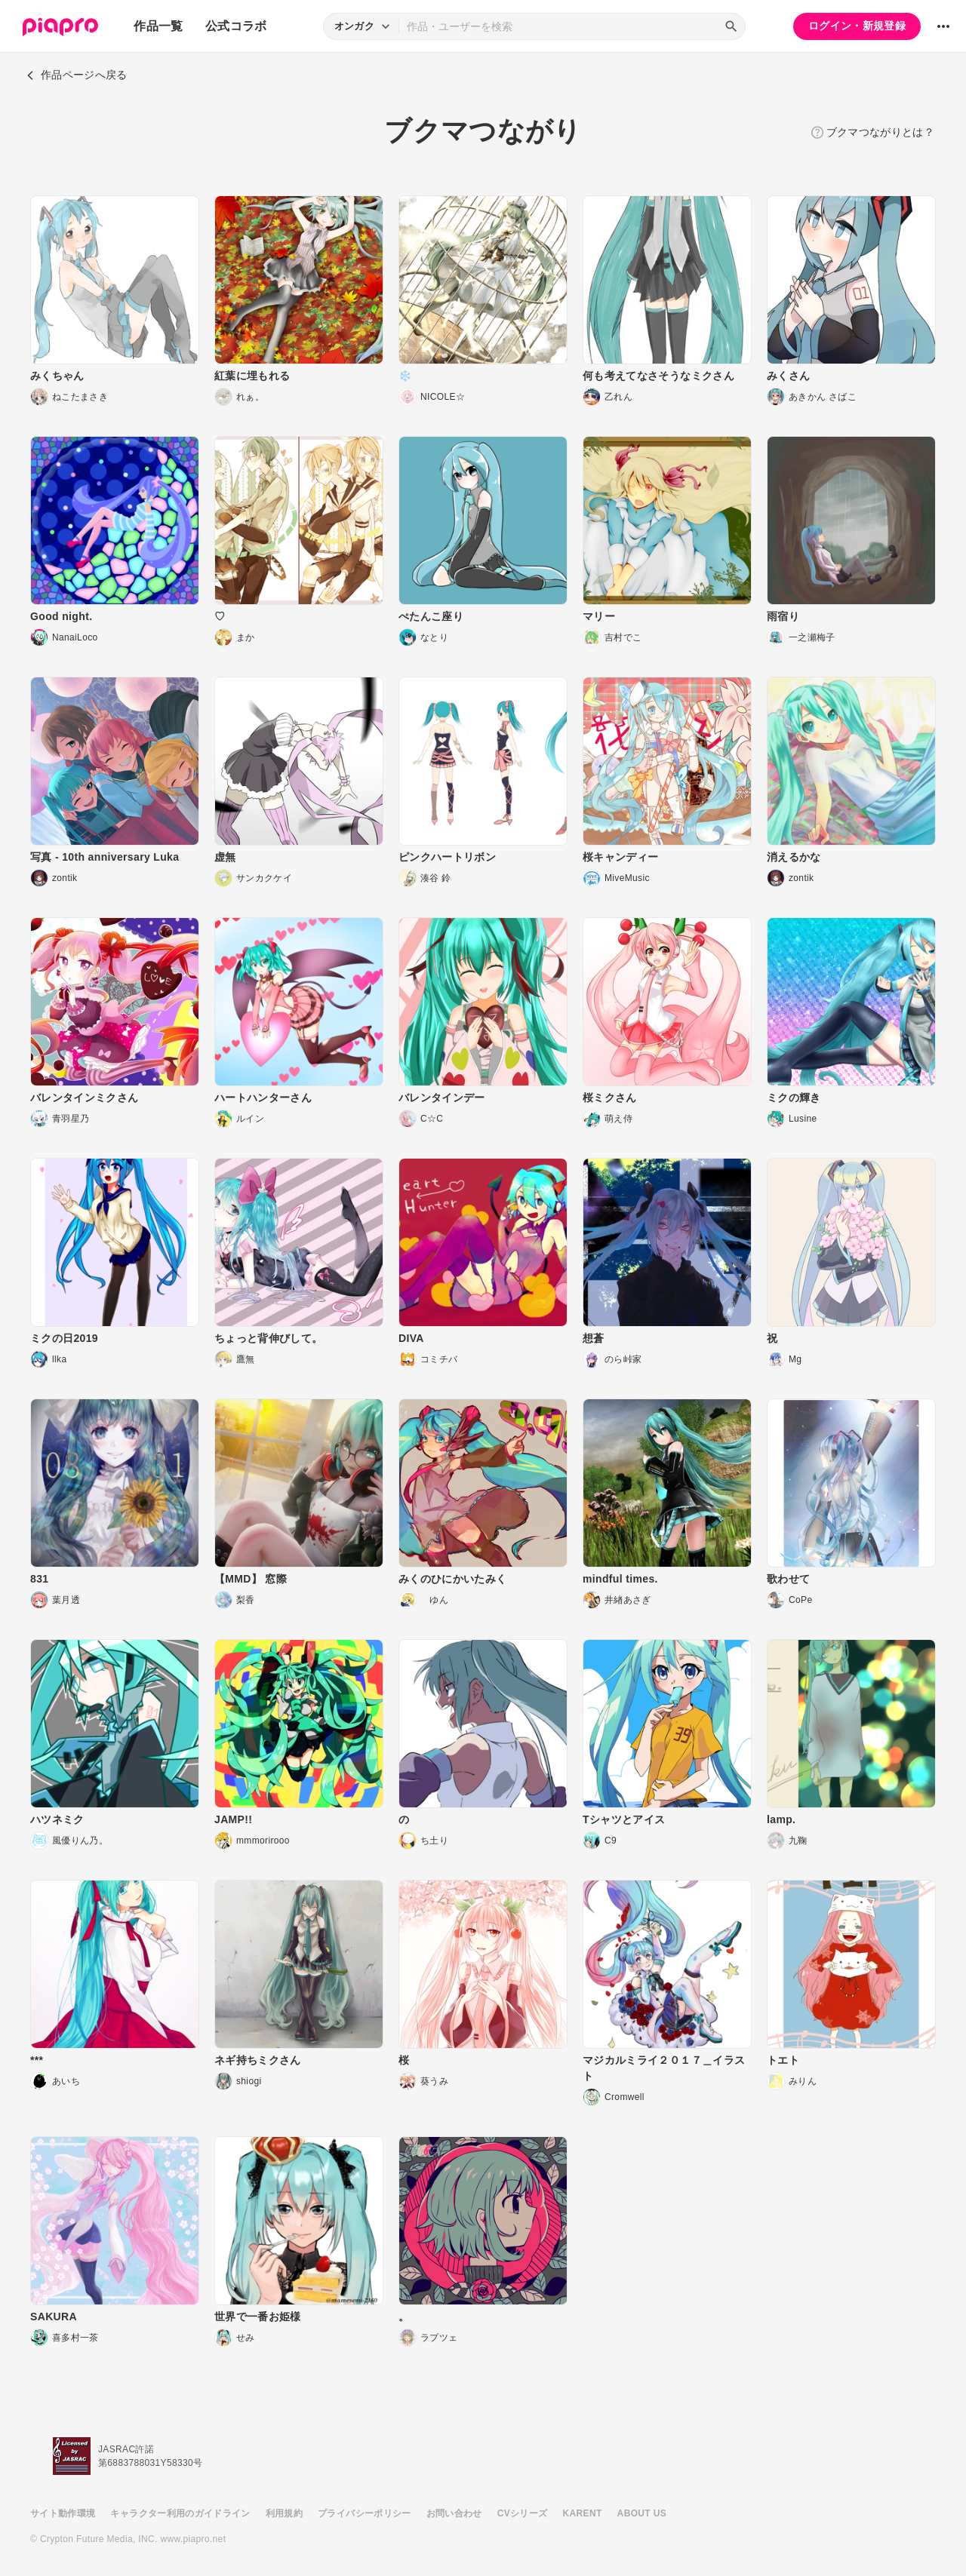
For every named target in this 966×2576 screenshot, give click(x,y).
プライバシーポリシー (364, 2513)
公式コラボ (236, 26)
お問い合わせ (454, 2513)
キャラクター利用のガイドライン (180, 2513)
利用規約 (284, 2513)
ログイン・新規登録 (857, 26)
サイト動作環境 (62, 2513)
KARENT (582, 2513)
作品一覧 (158, 26)
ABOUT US (641, 2513)
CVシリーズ (522, 2513)
